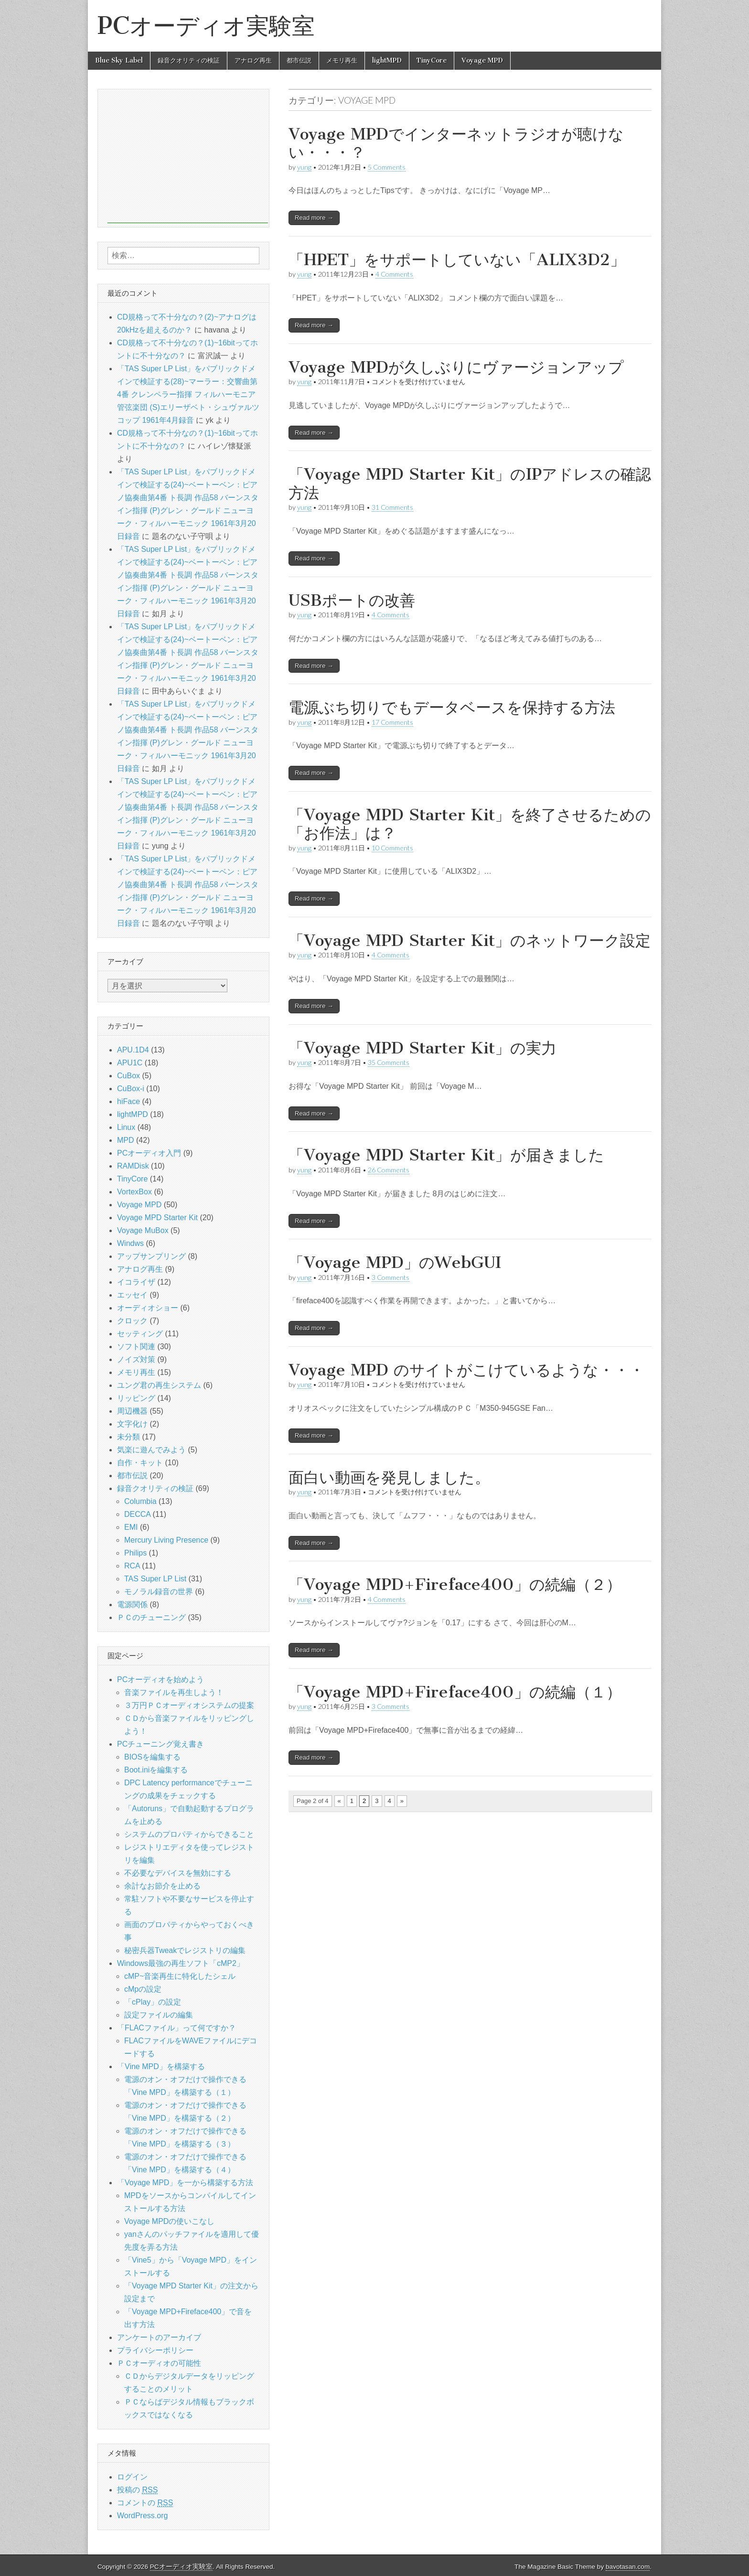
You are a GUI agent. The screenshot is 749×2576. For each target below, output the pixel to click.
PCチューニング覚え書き (160, 1744)
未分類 (128, 1437)
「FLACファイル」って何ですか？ (176, 2028)
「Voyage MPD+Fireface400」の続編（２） (455, 1584)
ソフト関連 (136, 1346)
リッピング (136, 1398)
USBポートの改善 (352, 600)
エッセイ (132, 1295)
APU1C (129, 1063)
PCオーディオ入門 (149, 1153)
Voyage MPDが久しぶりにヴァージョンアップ (456, 367)
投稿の (137, 2490)
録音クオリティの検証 (189, 60)
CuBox (128, 1076)
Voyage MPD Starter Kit (157, 1217)
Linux (126, 1127)
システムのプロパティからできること (189, 1834)
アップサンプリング (151, 1256)
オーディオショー (147, 1308)
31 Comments (392, 507)
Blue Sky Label (119, 60)
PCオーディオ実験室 (206, 25)
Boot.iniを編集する (156, 1770)
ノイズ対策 (136, 1359)
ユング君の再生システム (159, 1385)
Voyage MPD (482, 60)
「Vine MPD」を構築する (161, 2066)
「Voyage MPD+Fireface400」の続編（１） (455, 1692)
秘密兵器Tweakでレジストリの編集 (185, 1950)
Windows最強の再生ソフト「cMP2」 (180, 1963)
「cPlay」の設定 (152, 2002)
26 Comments (388, 1170)
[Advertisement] (187, 156)
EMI (131, 1527)
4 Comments (394, 274)
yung (304, 167)
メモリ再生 (341, 60)
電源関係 (132, 1604)
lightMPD (387, 60)
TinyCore (432, 60)
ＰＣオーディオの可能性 (159, 2363)
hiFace (128, 1101)
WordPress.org (142, 2516)
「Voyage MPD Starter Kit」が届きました (446, 1155)
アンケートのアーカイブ (159, 2337)
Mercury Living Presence (166, 1540)
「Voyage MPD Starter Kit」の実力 (422, 1048)
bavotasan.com (628, 2566)
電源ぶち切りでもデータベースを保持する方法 (452, 707)
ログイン (132, 2477)
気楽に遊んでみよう (151, 1450)
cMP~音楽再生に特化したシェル (179, 1976)
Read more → (314, 217)
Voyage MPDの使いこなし (169, 2221)
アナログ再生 (253, 60)
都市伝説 (299, 60)
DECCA (137, 1514)
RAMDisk (133, 1166)
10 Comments (392, 848)
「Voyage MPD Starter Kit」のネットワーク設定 (470, 940)
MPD (125, 1140)
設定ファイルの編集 (158, 2015)
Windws (130, 1243)
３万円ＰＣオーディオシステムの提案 (189, 1705)
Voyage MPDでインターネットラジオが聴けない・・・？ (456, 143)
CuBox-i (130, 1088)
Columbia (140, 1501)
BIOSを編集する (152, 1757)
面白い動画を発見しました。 (389, 1477)
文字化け (132, 1424)
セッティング (140, 1334)
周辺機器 (132, 1411)
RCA (132, 1566)
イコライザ (136, 1282)
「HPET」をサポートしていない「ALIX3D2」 (457, 259)
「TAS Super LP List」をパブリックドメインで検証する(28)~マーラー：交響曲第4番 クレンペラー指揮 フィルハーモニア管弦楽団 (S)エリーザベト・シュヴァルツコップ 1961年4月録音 (188, 394)
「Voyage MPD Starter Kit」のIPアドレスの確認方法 (470, 483)
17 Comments (392, 722)
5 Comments (387, 167)
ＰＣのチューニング (151, 1617)
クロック (132, 1321)
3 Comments (390, 1277)
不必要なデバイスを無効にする (177, 1873)
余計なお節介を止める (162, 1886)
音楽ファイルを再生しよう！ (174, 1692)
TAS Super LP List (155, 1579)
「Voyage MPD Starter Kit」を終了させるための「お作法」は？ (470, 824)
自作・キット (140, 1463)
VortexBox (134, 1192)
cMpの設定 (142, 1989)
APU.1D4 (133, 1050)
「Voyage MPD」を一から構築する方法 (185, 2183)
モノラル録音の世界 (158, 1592)
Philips (135, 1553)
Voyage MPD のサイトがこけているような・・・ (466, 1370)
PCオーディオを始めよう (160, 1679)
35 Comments (388, 1062)
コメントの (145, 2503)
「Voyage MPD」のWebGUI (395, 1262)
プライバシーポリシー (155, 2350)
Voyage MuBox (143, 1230)
